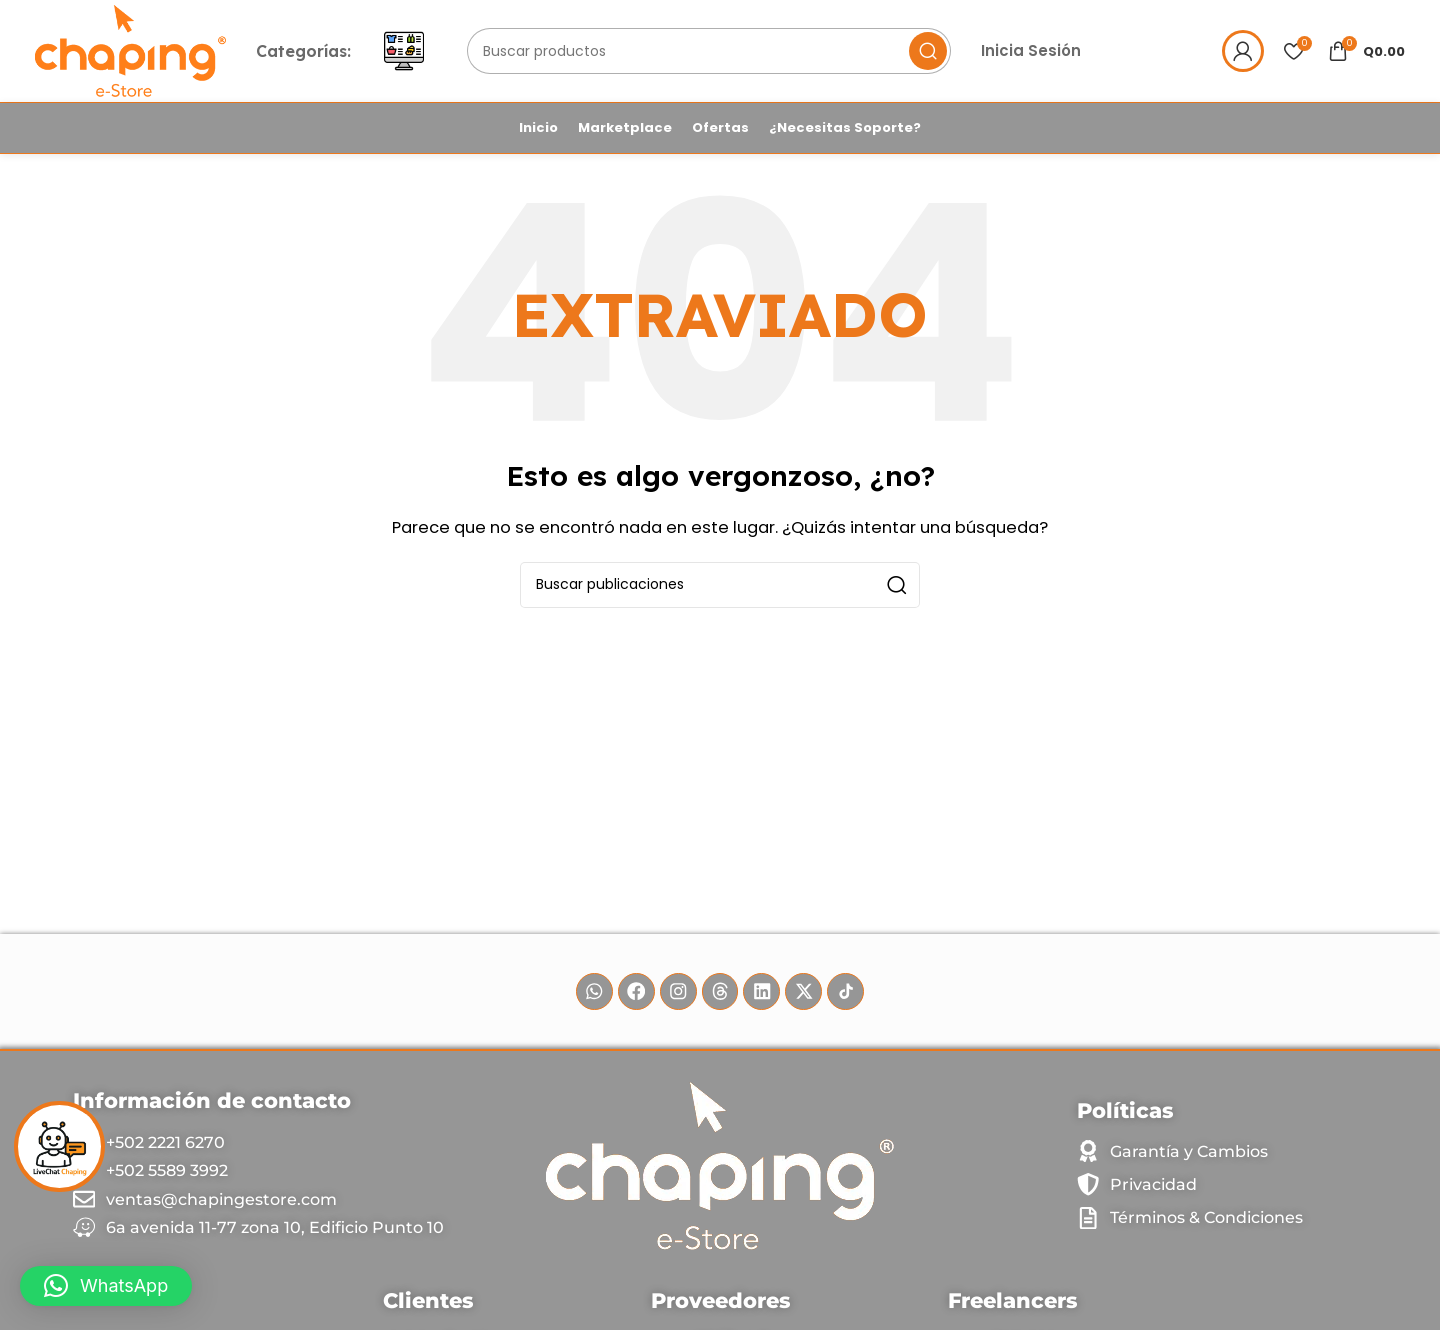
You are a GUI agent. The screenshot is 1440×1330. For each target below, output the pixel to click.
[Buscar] (714, 53)
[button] (106, 1286)
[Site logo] (133, 51)
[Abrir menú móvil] (410, 53)
